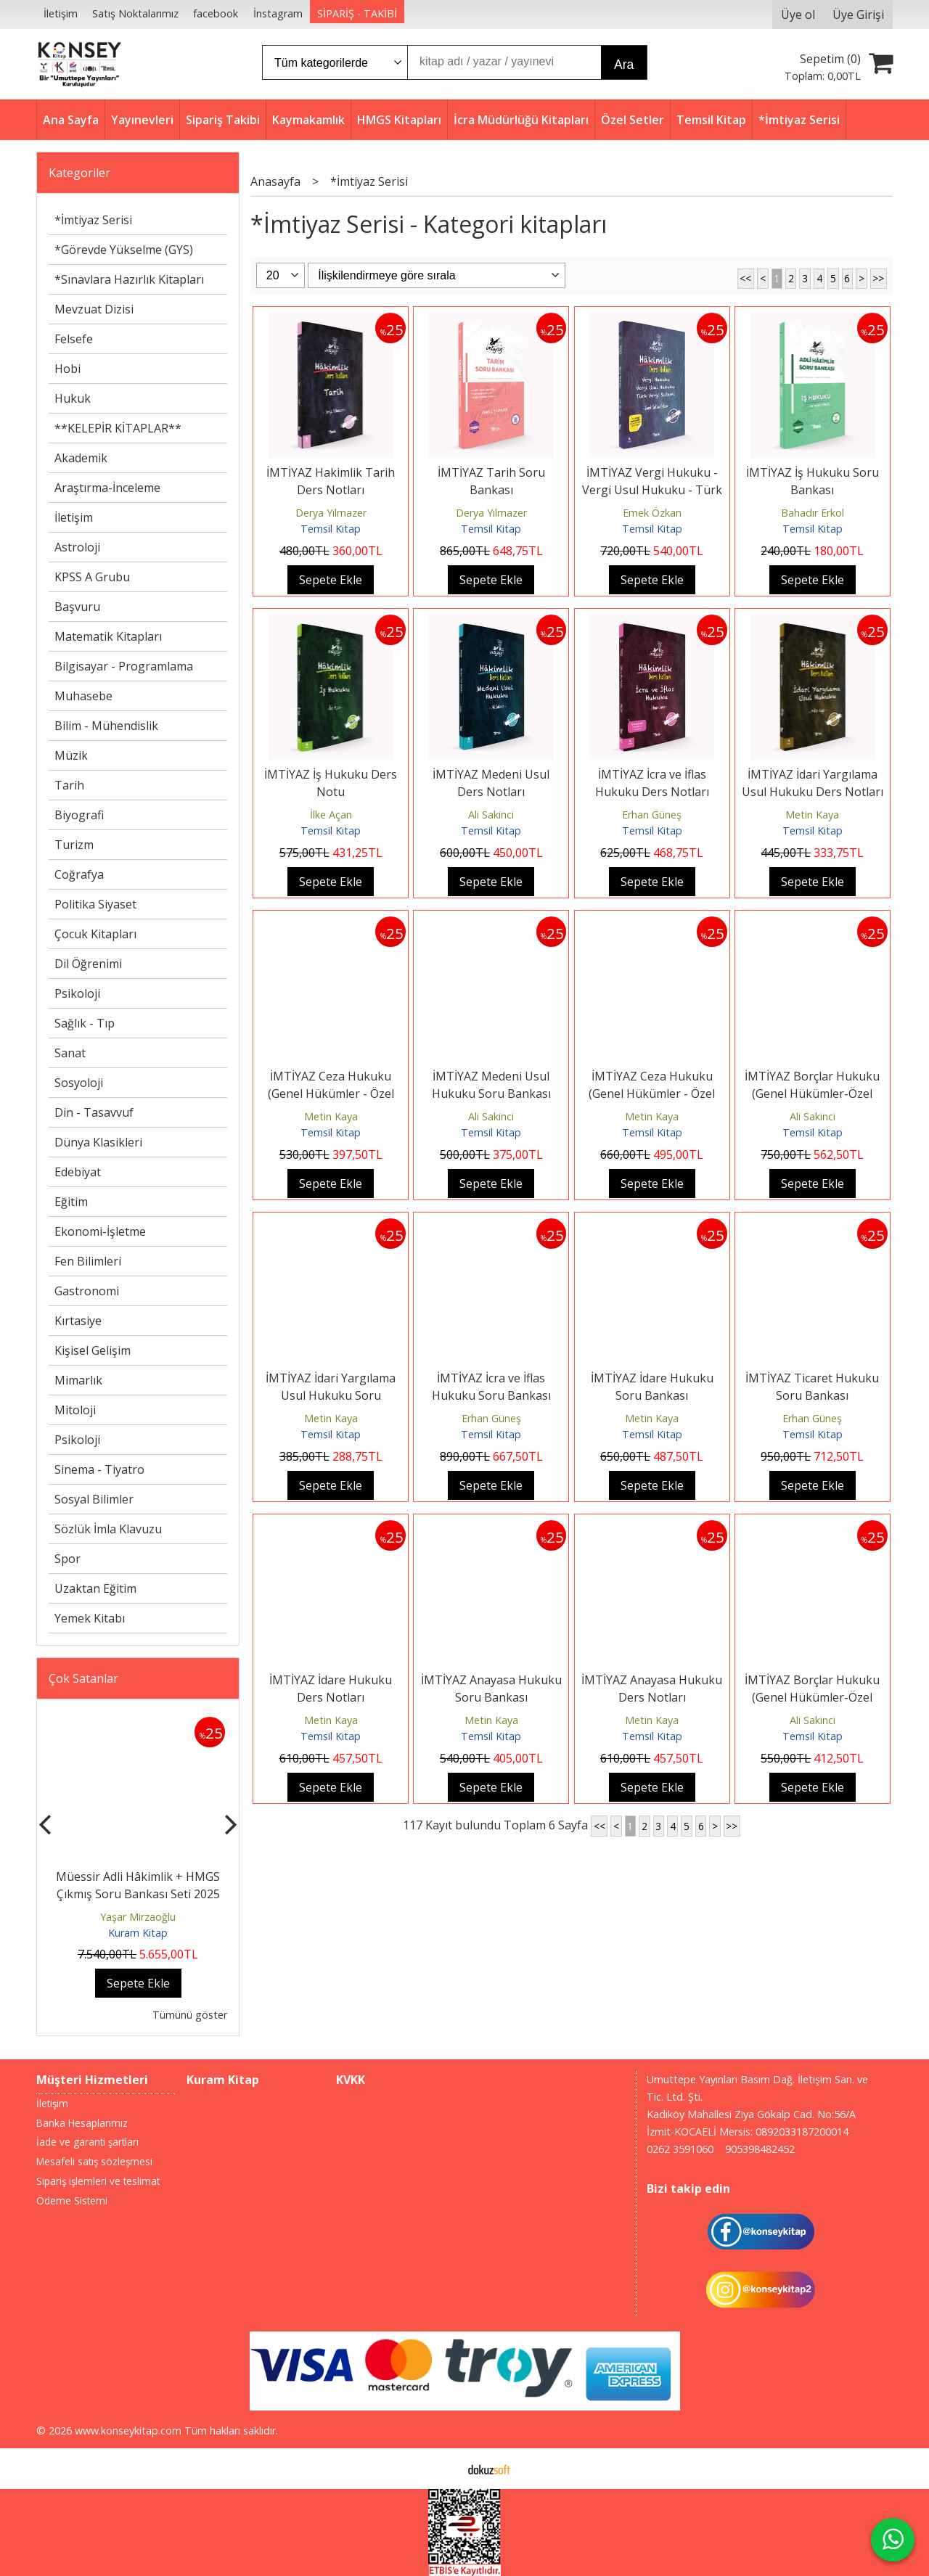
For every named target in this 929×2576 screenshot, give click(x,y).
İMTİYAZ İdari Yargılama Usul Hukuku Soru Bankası (331, 1395)
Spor (67, 1559)
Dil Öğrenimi (88, 964)
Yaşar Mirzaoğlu (138, 1917)
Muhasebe (83, 696)
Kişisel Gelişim (92, 1350)
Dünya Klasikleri (98, 1142)
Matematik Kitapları (108, 636)
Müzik (71, 755)
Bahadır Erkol (812, 513)
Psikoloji (77, 993)
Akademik (80, 458)
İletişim (73, 517)
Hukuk (72, 398)
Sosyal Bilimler (94, 1499)
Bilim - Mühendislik (106, 726)
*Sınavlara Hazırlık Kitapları (129, 279)
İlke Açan (331, 814)
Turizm (74, 845)
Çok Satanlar (83, 1678)
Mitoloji (75, 1410)
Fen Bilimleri (87, 1261)
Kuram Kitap (138, 1933)
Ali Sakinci (491, 814)
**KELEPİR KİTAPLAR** (117, 428)
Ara (624, 64)
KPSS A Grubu (92, 577)
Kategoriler (79, 173)
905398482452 (760, 2149)
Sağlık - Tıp (84, 1023)
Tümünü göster (189, 2015)
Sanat (70, 1053)
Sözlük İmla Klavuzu (108, 1529)
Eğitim (71, 1202)
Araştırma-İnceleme (107, 488)
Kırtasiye (78, 1321)
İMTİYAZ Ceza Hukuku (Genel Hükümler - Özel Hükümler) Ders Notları (652, 1093)
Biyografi (79, 815)
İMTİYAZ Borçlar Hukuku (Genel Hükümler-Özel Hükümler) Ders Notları (812, 1697)
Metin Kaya (812, 814)
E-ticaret (441, 2469)
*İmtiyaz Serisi (93, 220)
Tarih (69, 785)
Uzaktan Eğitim (95, 1588)
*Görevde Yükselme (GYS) (123, 250)
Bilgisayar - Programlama (123, 666)
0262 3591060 (680, 2149)
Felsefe (73, 339)
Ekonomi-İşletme (100, 1231)
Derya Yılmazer (331, 513)
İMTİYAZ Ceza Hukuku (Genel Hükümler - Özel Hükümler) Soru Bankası (331, 1093)
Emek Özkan (652, 513)
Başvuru (77, 607)
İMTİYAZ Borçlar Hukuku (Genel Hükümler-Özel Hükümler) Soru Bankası (812, 1093)
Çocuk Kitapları (95, 934)
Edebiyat (77, 1172)
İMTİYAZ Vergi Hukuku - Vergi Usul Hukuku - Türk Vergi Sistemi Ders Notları (652, 489)
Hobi (67, 369)
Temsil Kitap (330, 529)
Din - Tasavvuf (94, 1112)
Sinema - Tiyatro (99, 1469)
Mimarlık (78, 1380)
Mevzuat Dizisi (94, 309)
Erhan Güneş (652, 814)
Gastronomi (86, 1291)
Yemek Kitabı (89, 1618)
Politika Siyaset (95, 904)
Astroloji (77, 547)
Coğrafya (79, 874)
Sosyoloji (78, 1083)
